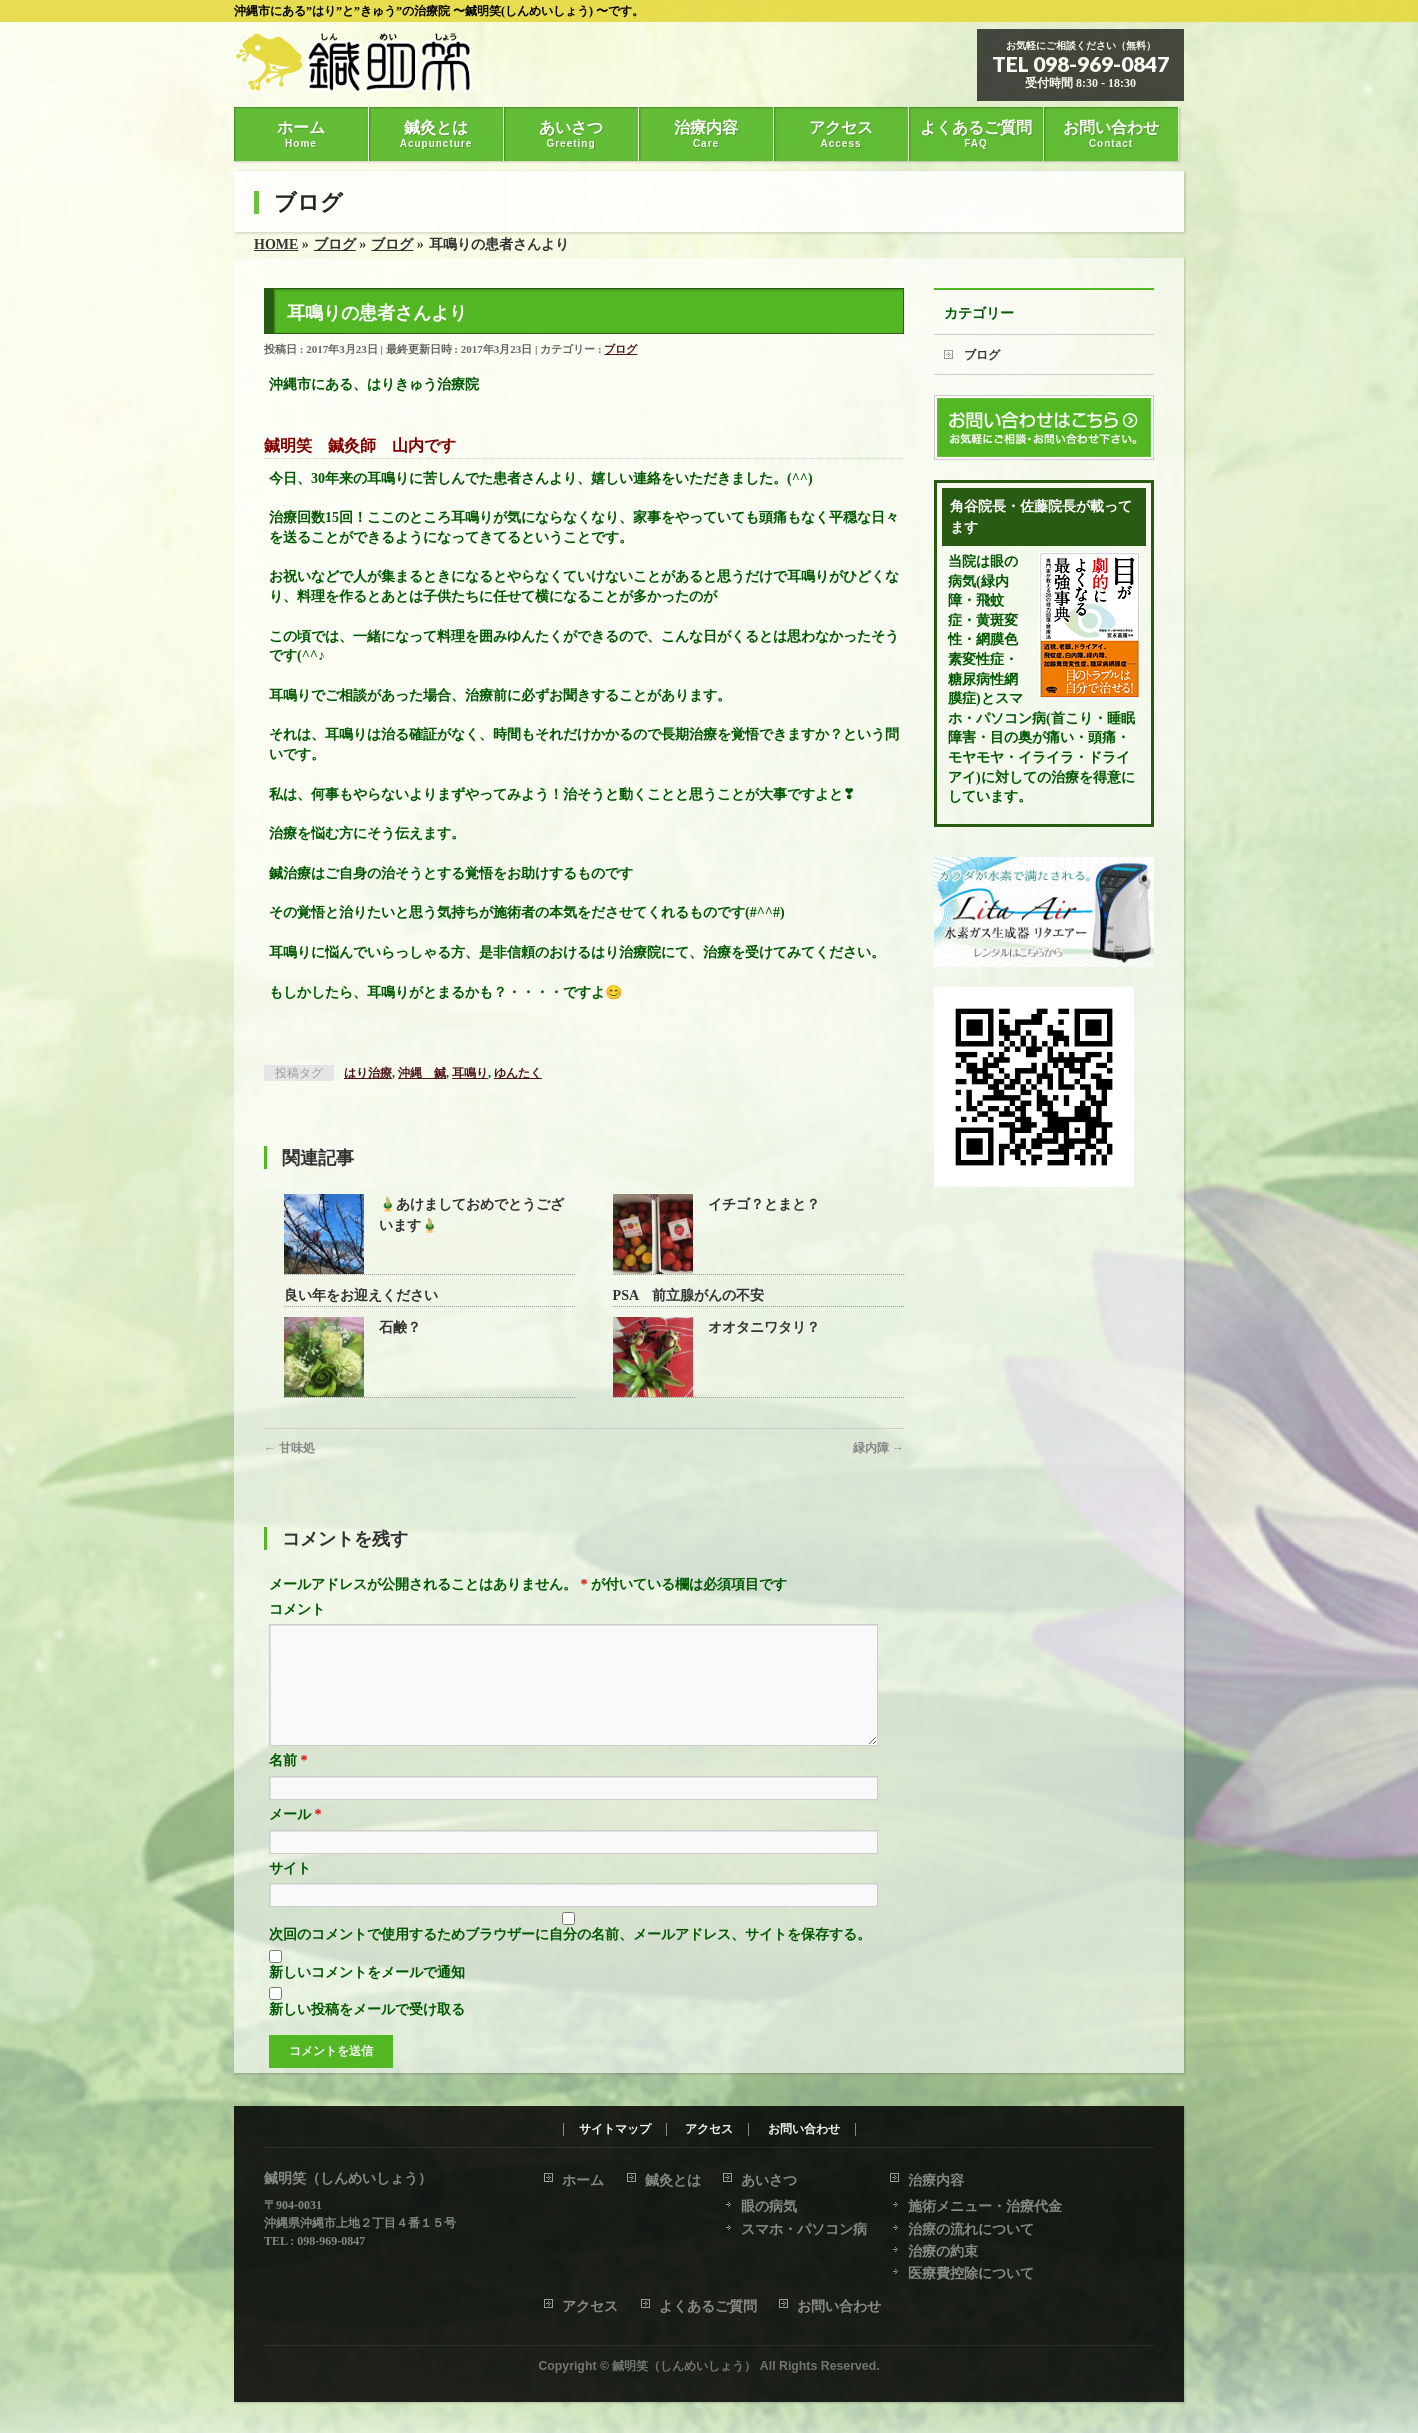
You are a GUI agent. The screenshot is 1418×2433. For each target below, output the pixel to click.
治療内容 (936, 2181)
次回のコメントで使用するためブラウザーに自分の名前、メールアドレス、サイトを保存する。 (570, 1958)
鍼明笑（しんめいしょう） (684, 2367)
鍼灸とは (673, 2181)
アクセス (709, 2130)
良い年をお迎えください (361, 1295)
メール (295, 1838)
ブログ (620, 349)
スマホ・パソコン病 (804, 2230)
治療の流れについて (971, 2230)
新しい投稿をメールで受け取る (367, 2033)
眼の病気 (769, 2207)
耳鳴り (470, 1073)
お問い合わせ (804, 2130)
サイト (290, 1892)
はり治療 (368, 1073)
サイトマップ (615, 2130)
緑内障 (878, 1448)
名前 (288, 1784)
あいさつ (769, 2181)
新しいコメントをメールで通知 (367, 1996)
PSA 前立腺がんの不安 (689, 1295)
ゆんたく (518, 1073)
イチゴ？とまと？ (764, 1204)
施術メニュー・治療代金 (985, 2207)
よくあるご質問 (708, 2307)
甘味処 (289, 1448)
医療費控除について (971, 2274)
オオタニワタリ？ (764, 1327)
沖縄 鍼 (422, 1073)
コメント (297, 1609)
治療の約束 (943, 2252)
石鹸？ (400, 1327)
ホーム (583, 2181)
